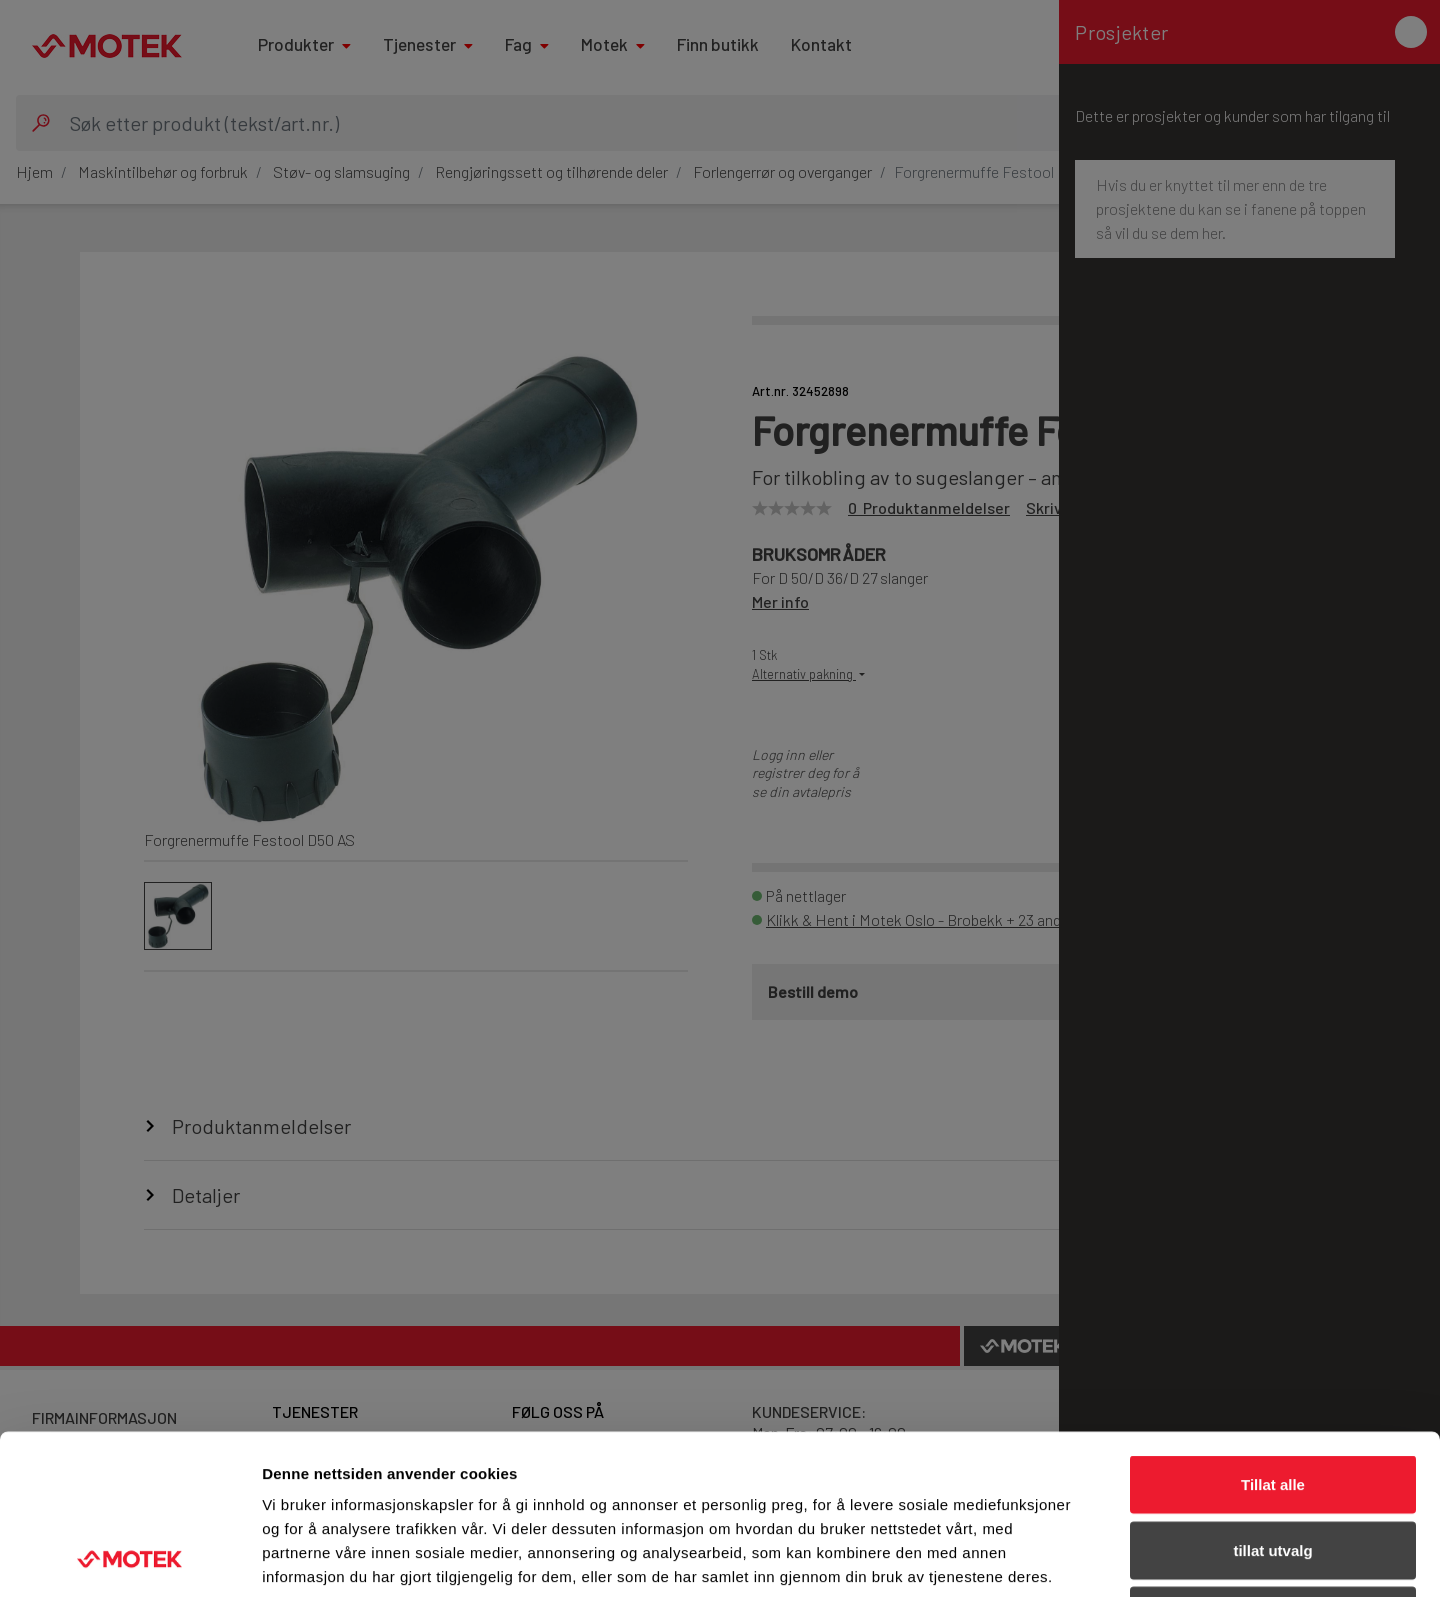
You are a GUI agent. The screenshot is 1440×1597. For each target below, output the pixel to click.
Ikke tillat (1273, 1465)
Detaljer (1065, 1557)
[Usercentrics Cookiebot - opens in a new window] (129, 1558)
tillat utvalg (1272, 1400)
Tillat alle (1273, 1334)
